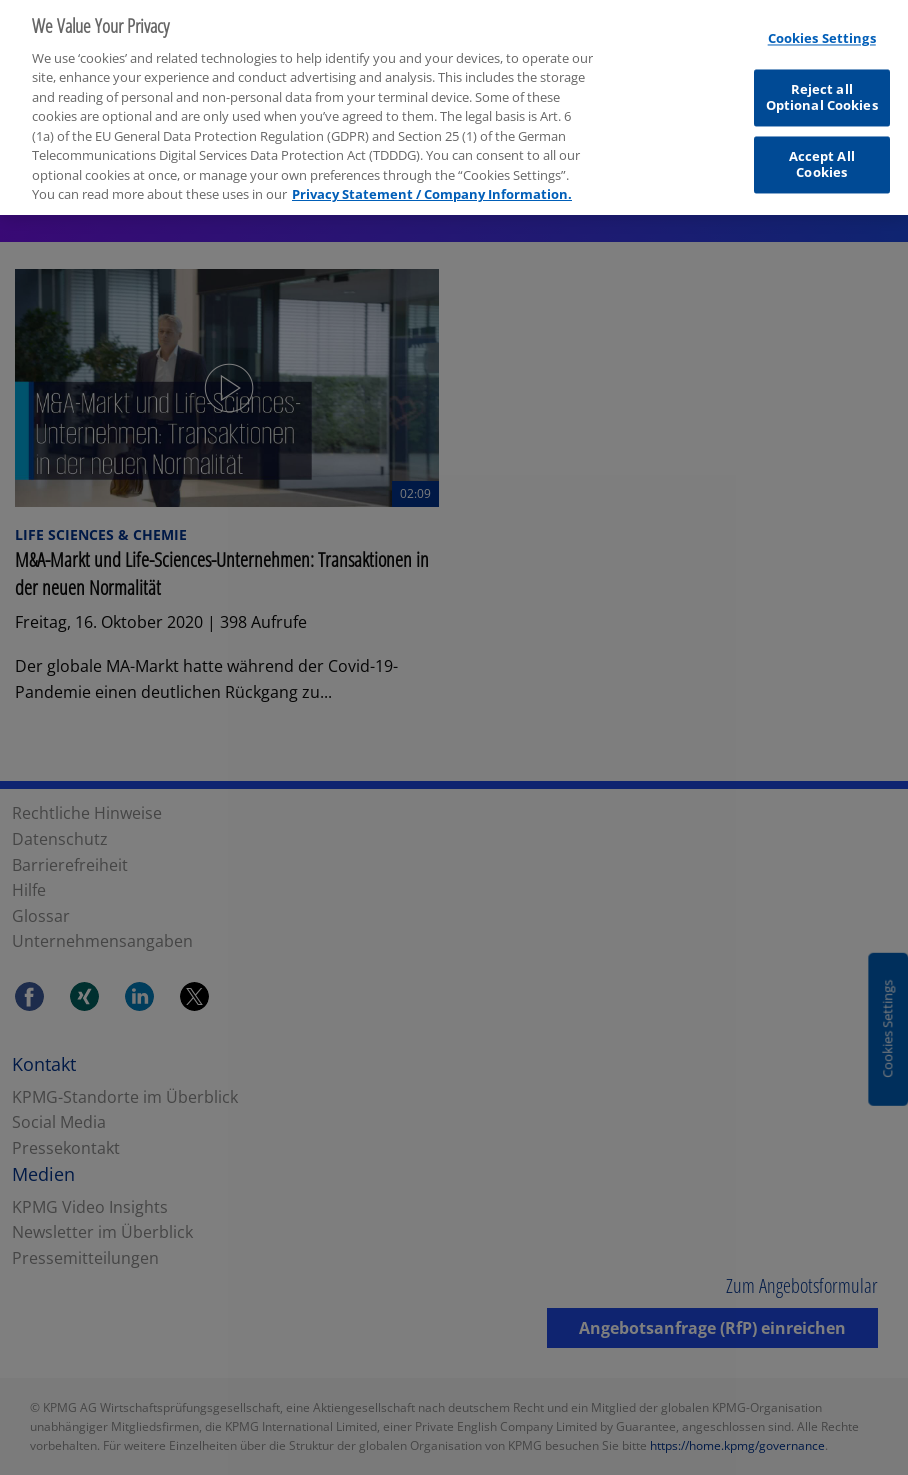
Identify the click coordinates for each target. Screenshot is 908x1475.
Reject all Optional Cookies (822, 90)
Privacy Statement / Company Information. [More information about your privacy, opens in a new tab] (432, 186)
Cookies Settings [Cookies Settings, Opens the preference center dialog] (822, 31)
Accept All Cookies (822, 157)
